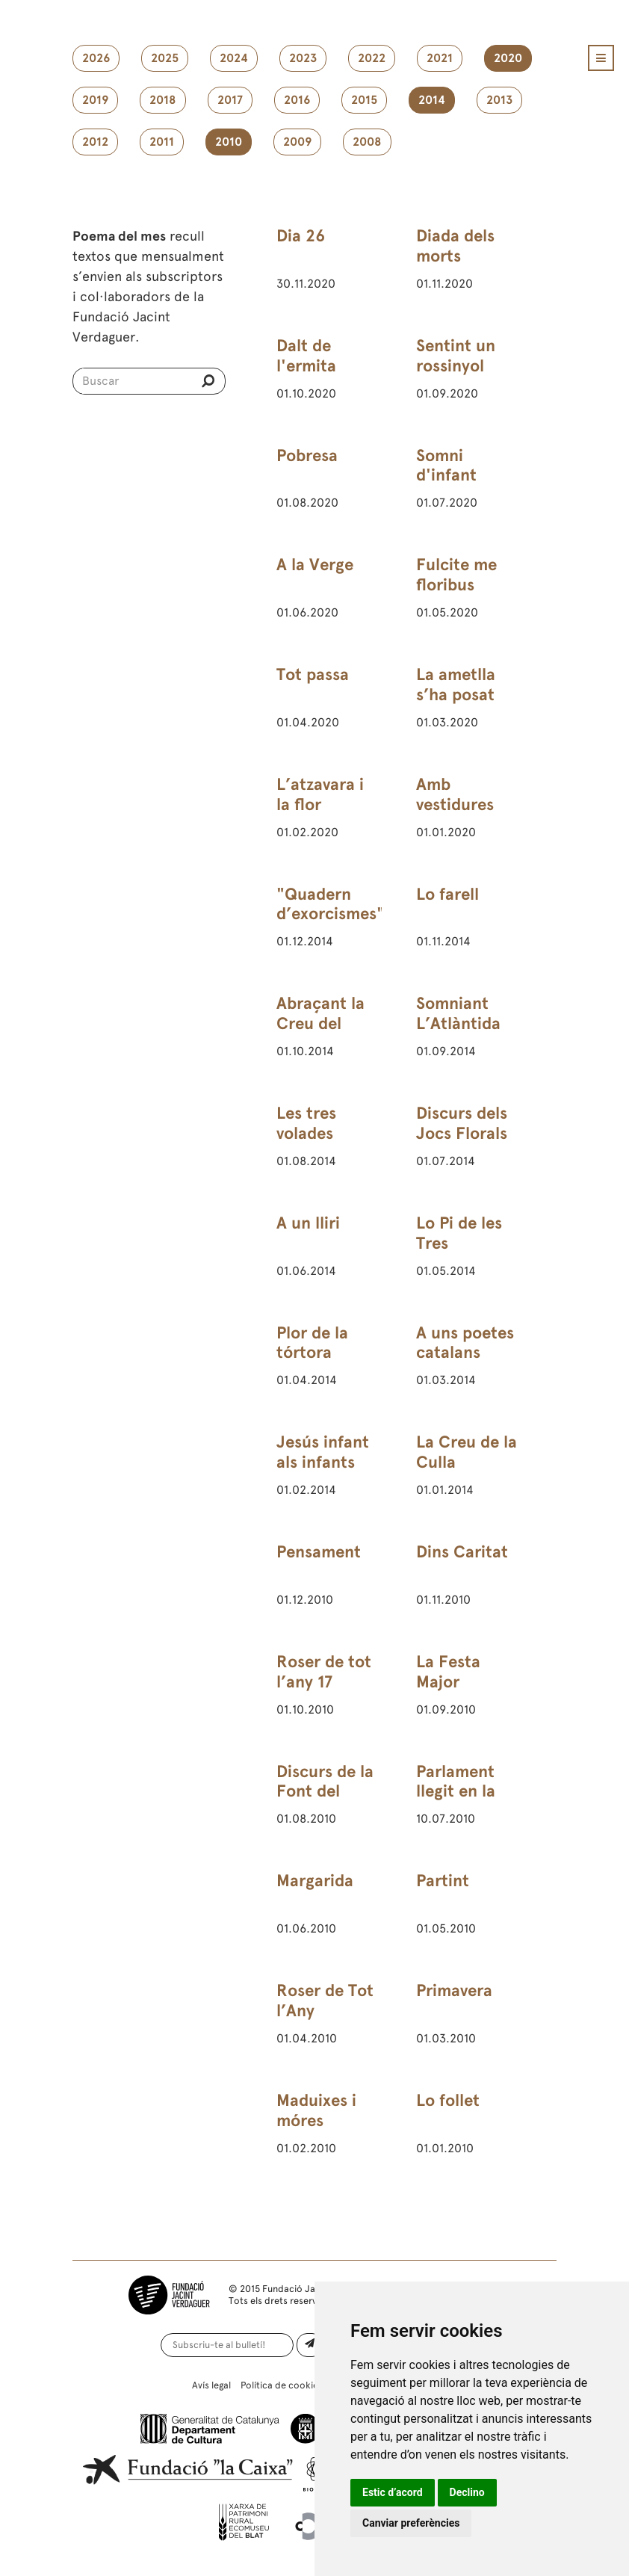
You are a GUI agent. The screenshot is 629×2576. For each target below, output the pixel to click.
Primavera (454, 1990)
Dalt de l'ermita (306, 356)
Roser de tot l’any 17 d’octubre (323, 1682)
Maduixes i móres (316, 2110)
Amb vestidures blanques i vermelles (455, 814)
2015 (364, 100)
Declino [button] (467, 2492)
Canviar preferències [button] (410, 2523)
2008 (367, 142)
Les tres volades (306, 1123)
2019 (95, 100)
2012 (95, 142)
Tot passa (312, 674)
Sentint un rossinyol (455, 356)
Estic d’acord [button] (392, 2492)
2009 (297, 142)
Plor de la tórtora (312, 1343)
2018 (162, 100)
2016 (297, 100)
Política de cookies (282, 2385)
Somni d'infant (446, 465)
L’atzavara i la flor (320, 794)
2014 (431, 100)
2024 (234, 58)
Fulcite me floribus (456, 575)
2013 (499, 100)
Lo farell (447, 894)
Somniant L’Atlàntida (458, 1013)
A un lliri (308, 1223)
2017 (230, 100)
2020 (508, 58)
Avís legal (211, 2385)
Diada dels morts (455, 246)
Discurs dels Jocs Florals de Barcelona (466, 1133)
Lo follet (448, 2100)
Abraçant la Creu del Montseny (320, 1023)
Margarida (314, 1881)
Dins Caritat (462, 1552)
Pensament (318, 1552)
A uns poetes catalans (465, 1343)
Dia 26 (300, 236)
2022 (371, 58)
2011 (161, 142)
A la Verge (314, 565)
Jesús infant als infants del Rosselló (322, 1462)
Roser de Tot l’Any (325, 2000)
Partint (442, 1881)
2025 (165, 58)
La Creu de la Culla (466, 1452)
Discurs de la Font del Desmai (325, 1791)
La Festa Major (448, 1672)
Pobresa (307, 455)
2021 (440, 58)
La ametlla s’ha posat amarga (455, 694)
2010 (228, 142)
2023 (303, 58)
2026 (96, 58)
